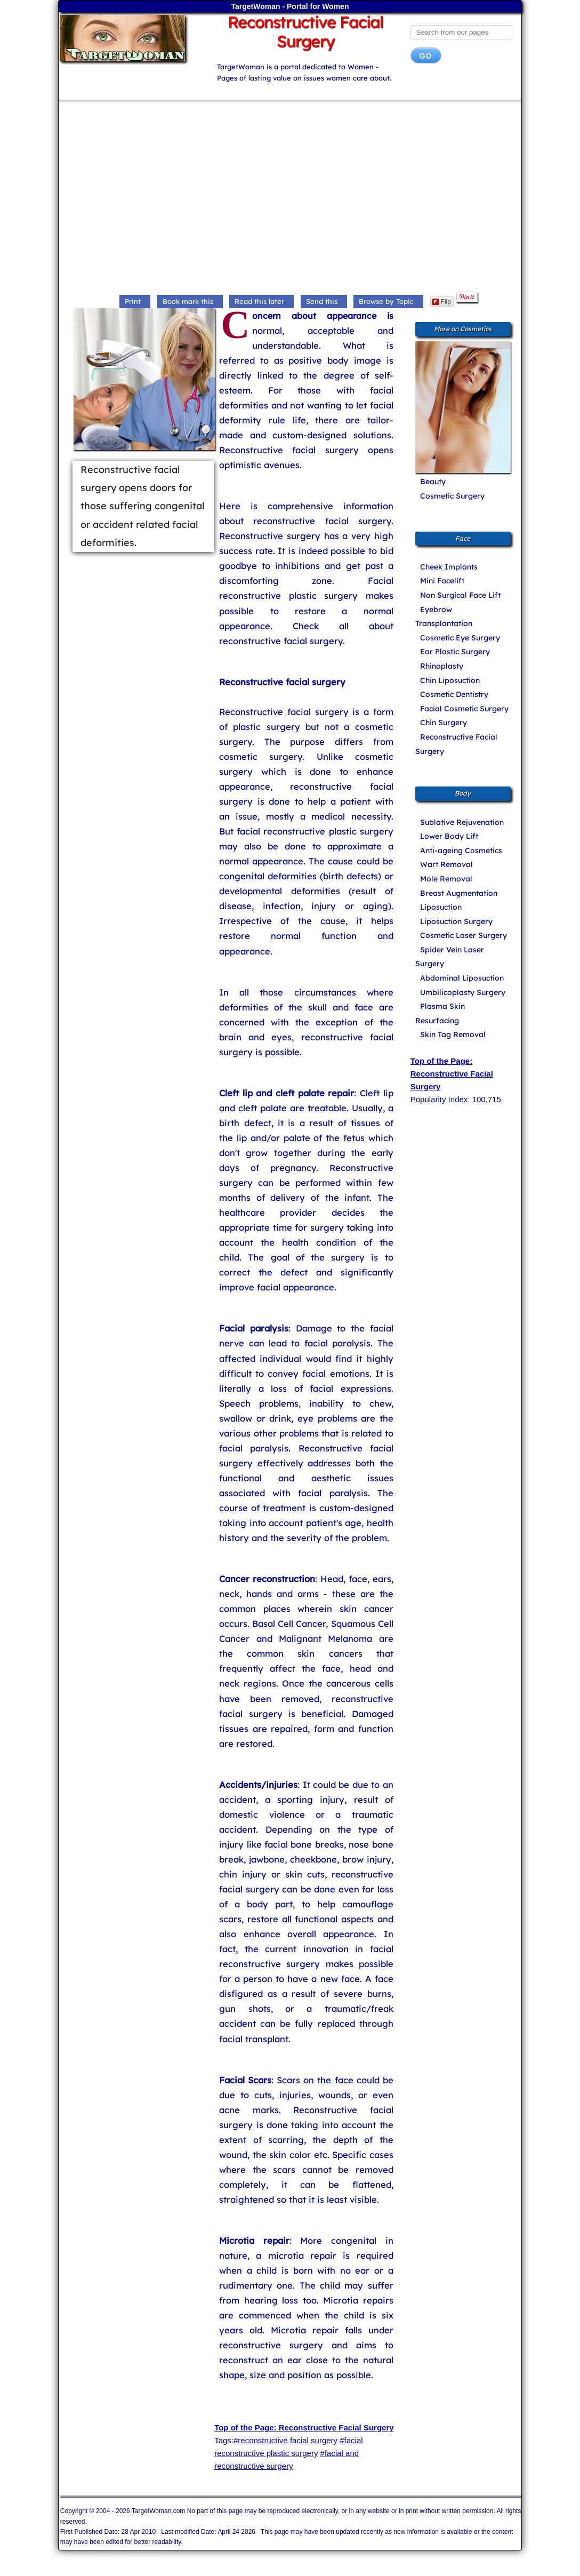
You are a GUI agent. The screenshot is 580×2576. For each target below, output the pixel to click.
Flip (441, 302)
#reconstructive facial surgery (285, 2440)
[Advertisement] (290, 198)
